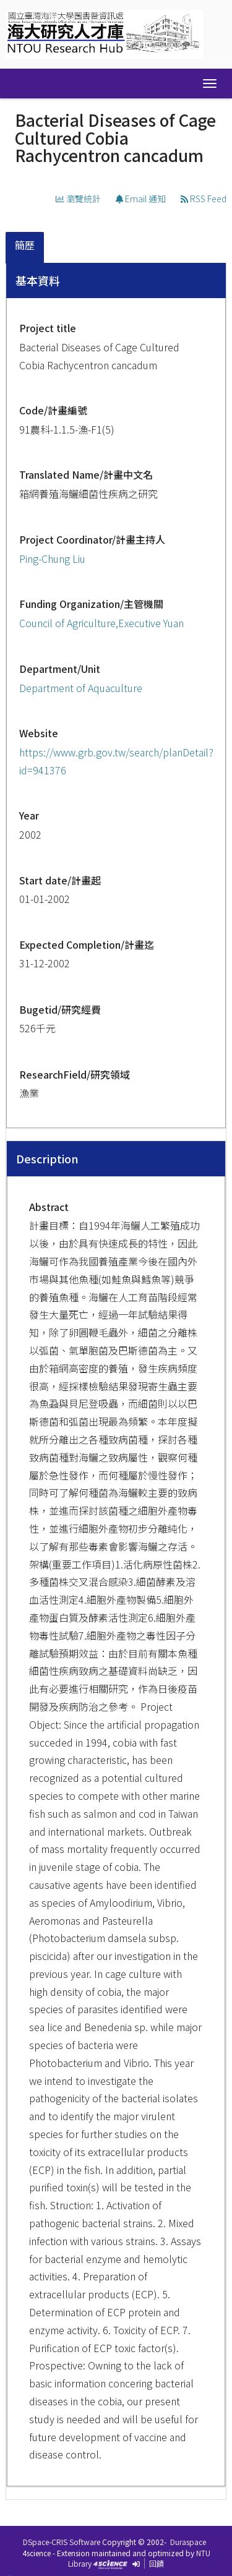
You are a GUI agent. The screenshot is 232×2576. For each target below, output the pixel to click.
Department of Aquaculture (80, 687)
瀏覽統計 (78, 198)
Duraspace (188, 2541)
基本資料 (37, 280)
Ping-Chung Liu (52, 558)
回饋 (156, 2563)
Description (47, 1158)
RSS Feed (203, 198)
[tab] (25, 247)
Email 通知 (141, 198)
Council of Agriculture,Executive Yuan (101, 622)
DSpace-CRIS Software (61, 2541)
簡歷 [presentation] (25, 244)
